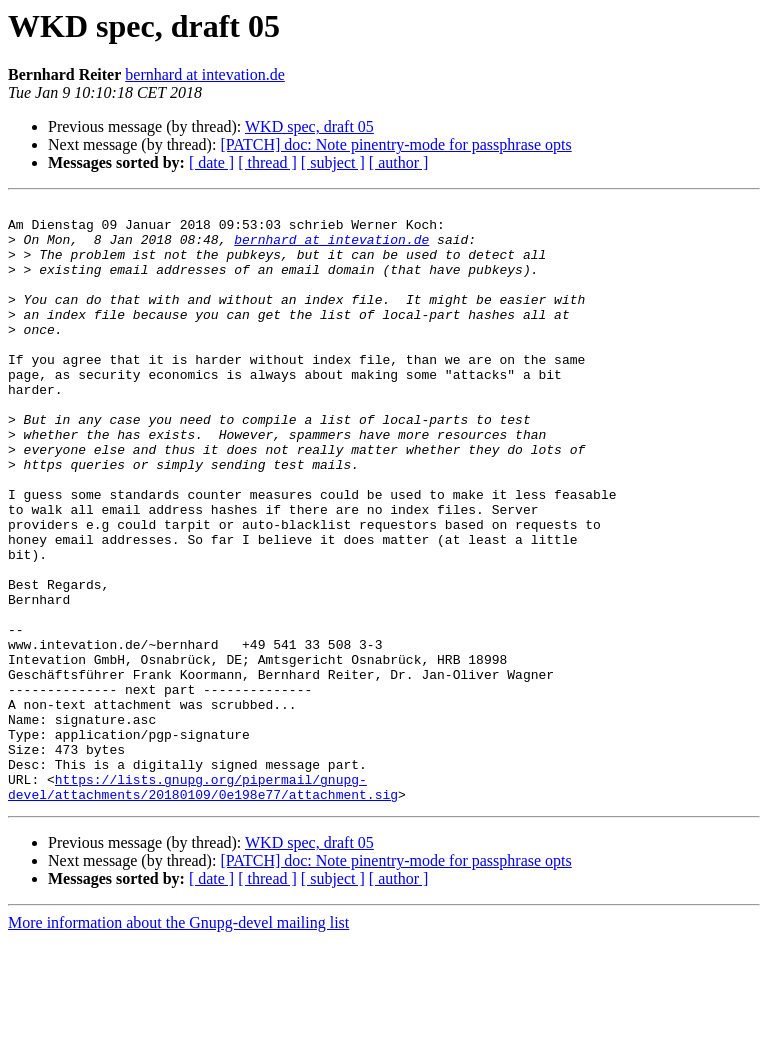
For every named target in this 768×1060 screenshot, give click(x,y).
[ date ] (211, 162)
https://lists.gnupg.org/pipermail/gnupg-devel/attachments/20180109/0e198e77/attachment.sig (203, 905)
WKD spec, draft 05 (309, 126)
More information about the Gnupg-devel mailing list (178, 1042)
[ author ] (399, 162)
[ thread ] (267, 162)
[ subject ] (333, 162)
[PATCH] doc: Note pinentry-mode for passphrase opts (395, 144)
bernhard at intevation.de (205, 74)
